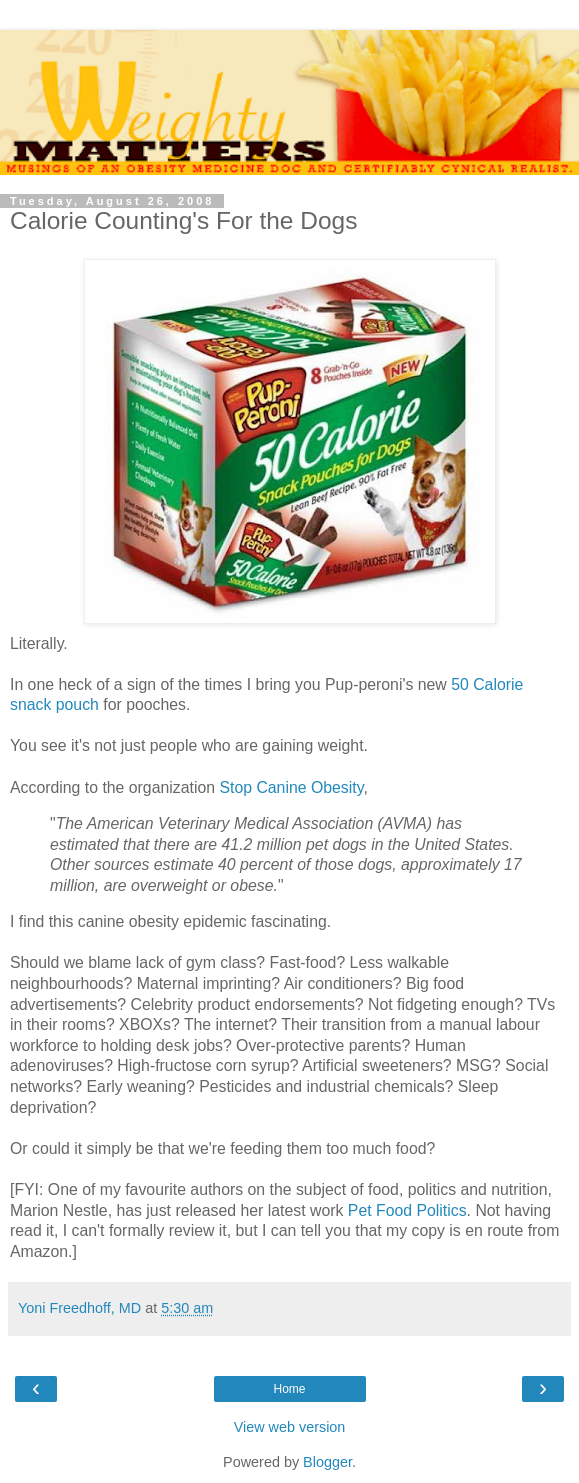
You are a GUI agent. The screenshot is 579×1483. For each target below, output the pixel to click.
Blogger (327, 1462)
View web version (290, 1427)
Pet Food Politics (407, 1210)
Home (289, 1389)
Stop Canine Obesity (291, 787)
